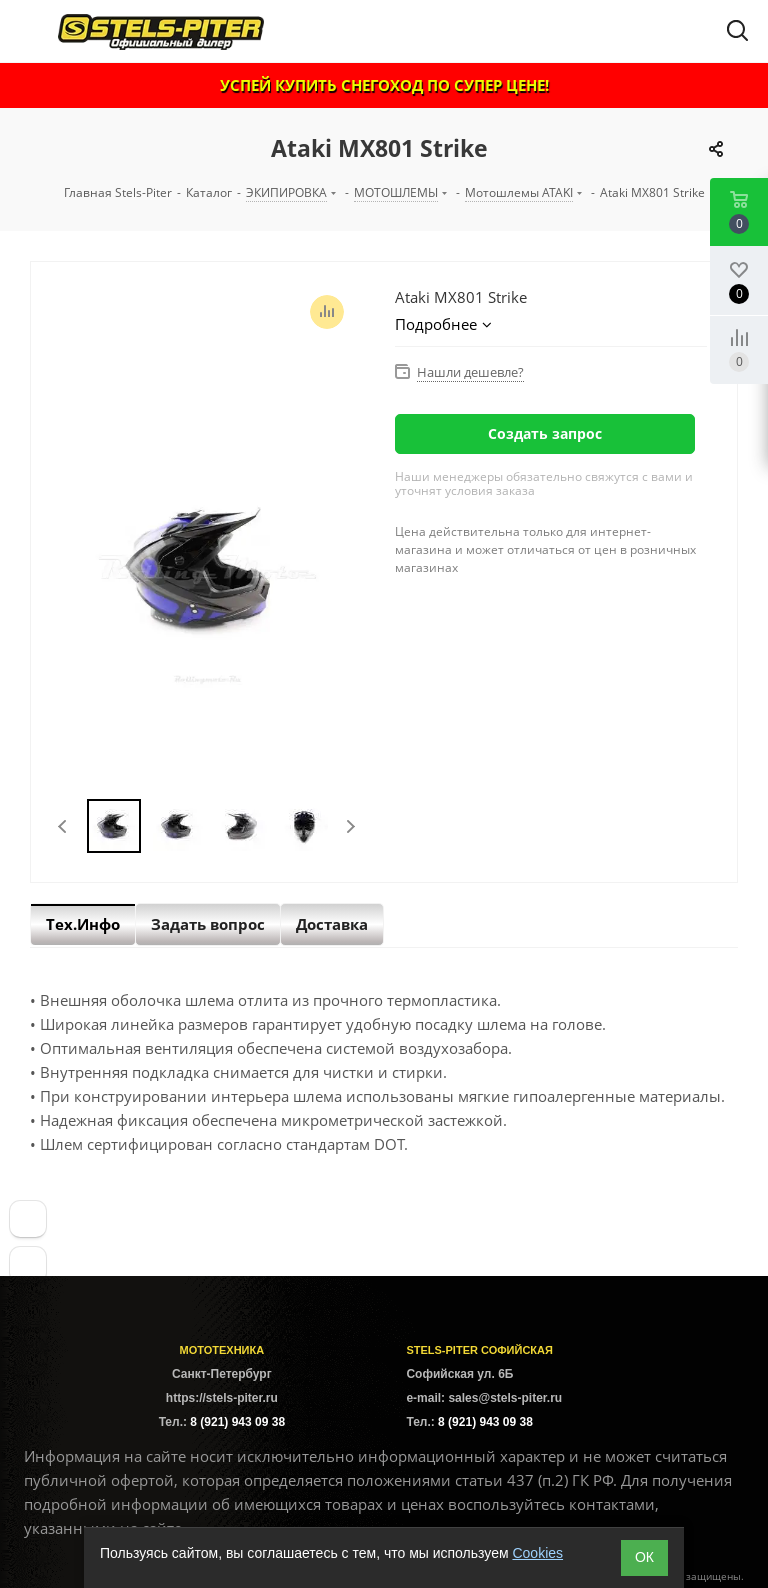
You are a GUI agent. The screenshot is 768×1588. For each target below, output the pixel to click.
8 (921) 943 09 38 (237, 1422)
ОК (644, 1557)
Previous (63, 826)
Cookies (537, 1553)
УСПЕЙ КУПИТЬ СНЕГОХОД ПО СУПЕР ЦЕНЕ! (384, 85)
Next (350, 826)
